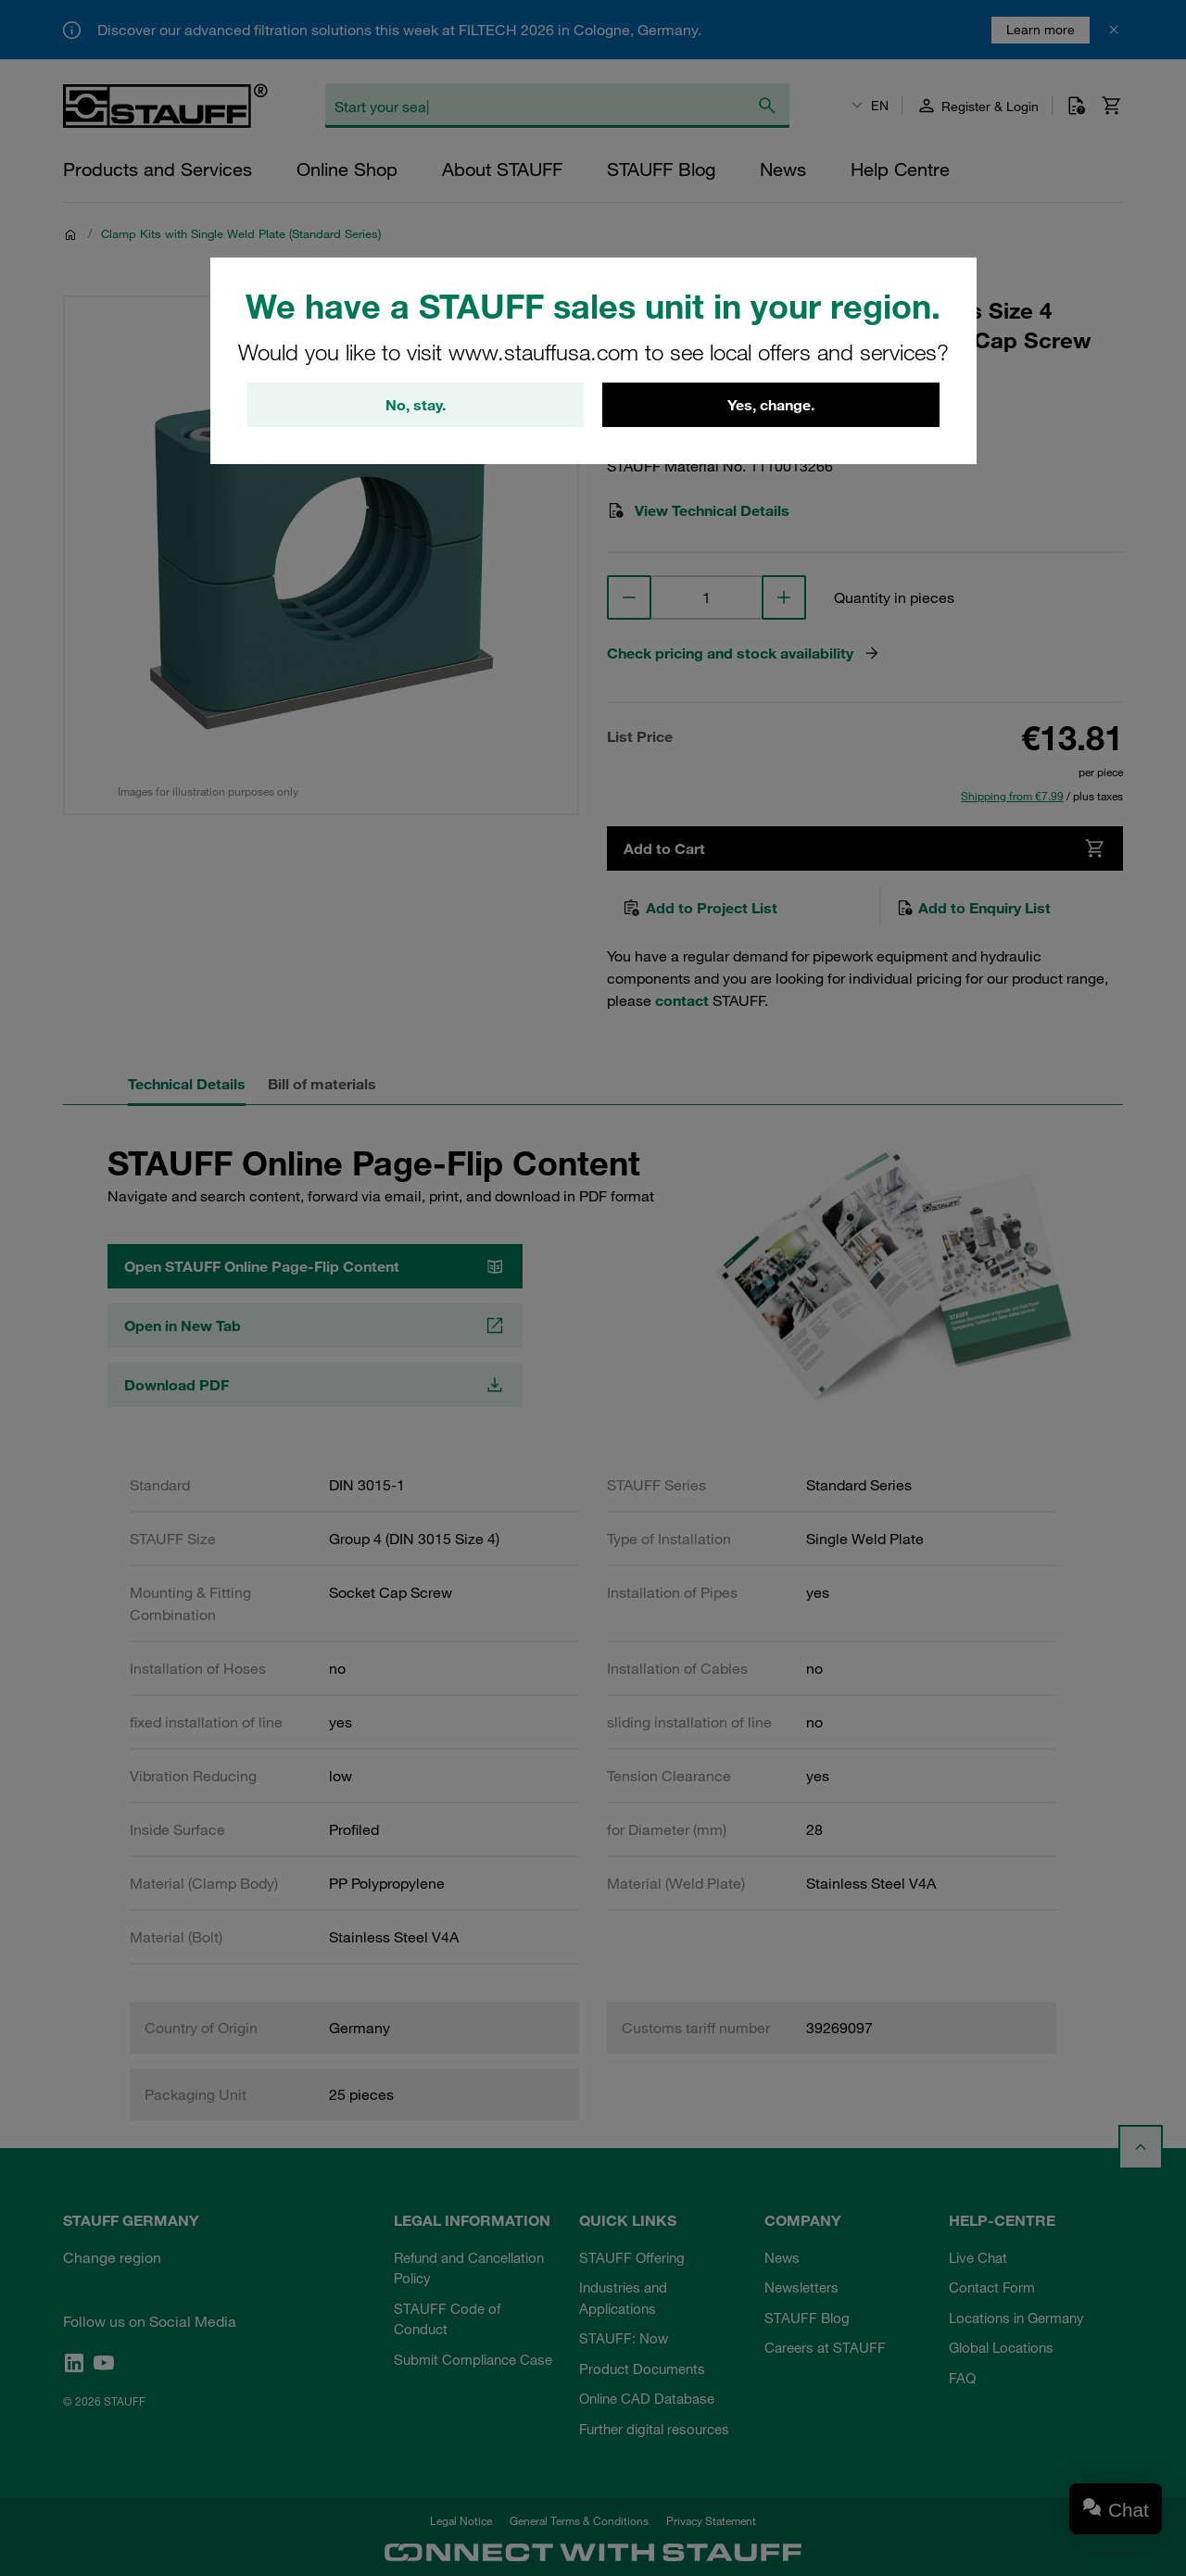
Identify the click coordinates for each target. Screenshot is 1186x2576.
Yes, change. (770, 405)
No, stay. (415, 405)
